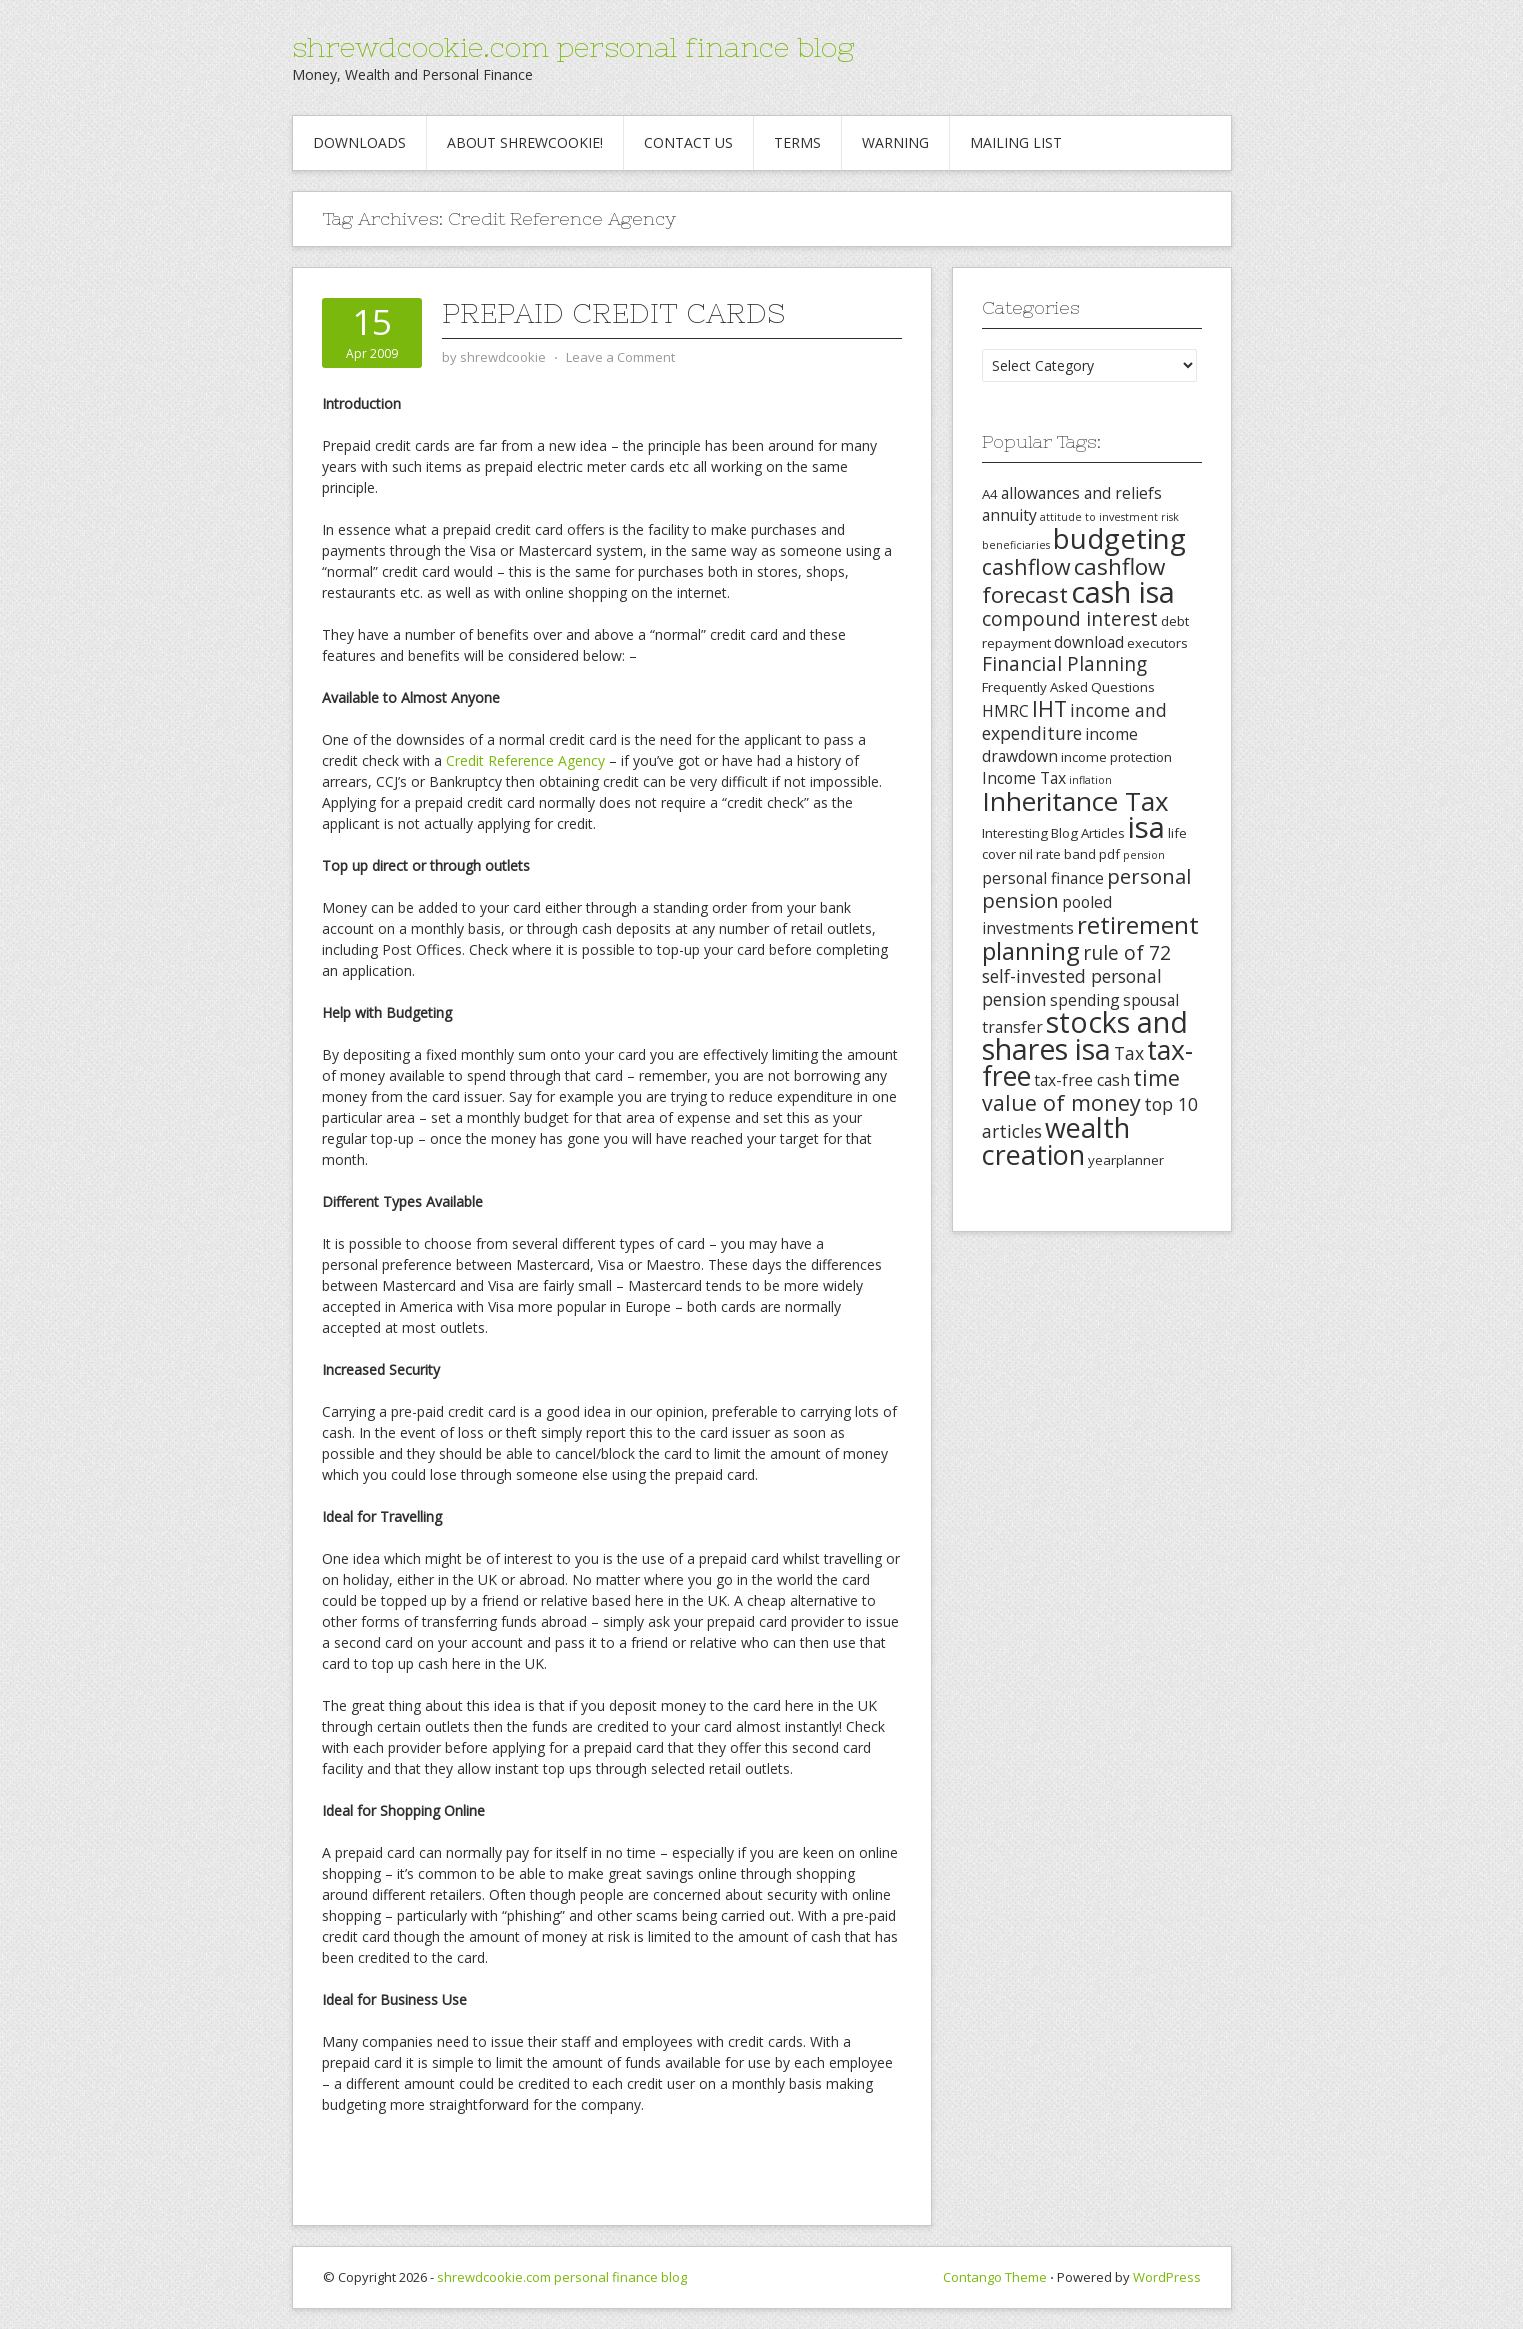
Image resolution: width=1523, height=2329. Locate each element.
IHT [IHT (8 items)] (1049, 708)
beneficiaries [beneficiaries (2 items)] (1016, 545)
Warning (895, 142)
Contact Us (688, 142)
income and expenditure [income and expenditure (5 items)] (1074, 721)
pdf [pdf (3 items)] (1109, 854)
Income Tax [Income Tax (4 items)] (1024, 778)
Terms (797, 142)
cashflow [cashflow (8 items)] (1026, 566)
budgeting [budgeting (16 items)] (1119, 538)
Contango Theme (995, 2277)
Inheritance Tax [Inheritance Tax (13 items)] (1075, 801)
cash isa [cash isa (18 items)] (1123, 591)
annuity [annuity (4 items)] (1009, 515)
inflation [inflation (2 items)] (1090, 780)
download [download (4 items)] (1089, 642)
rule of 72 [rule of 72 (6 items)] (1127, 953)
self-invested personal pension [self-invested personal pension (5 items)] (1072, 987)
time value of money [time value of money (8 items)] (1081, 1090)
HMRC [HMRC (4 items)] (1005, 711)
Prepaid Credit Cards (613, 313)
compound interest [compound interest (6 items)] (1070, 619)
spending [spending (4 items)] (1085, 1000)
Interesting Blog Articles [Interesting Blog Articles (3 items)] (1053, 833)
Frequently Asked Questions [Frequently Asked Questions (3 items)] (1068, 687)
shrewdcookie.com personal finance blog (573, 47)
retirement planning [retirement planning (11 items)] (1090, 937)
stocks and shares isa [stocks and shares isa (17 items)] (1085, 1035)
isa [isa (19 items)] (1146, 827)
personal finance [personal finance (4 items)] (1043, 878)
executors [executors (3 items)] (1157, 643)
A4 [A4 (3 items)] (990, 494)
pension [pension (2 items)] (1144, 855)
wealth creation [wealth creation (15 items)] (1056, 1141)
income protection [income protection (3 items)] (1116, 757)
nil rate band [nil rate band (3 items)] (1057, 854)
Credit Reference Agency (525, 760)
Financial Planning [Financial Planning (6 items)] (1064, 664)
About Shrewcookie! (525, 142)
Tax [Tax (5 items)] (1129, 1053)
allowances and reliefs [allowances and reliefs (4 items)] (1081, 493)
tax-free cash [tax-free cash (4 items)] (1082, 1080)
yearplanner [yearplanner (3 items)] (1126, 1160)
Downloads (359, 142)
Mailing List (1016, 142)
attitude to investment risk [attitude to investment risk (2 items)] (1109, 517)
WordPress (1167, 2277)
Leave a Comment (620, 357)
